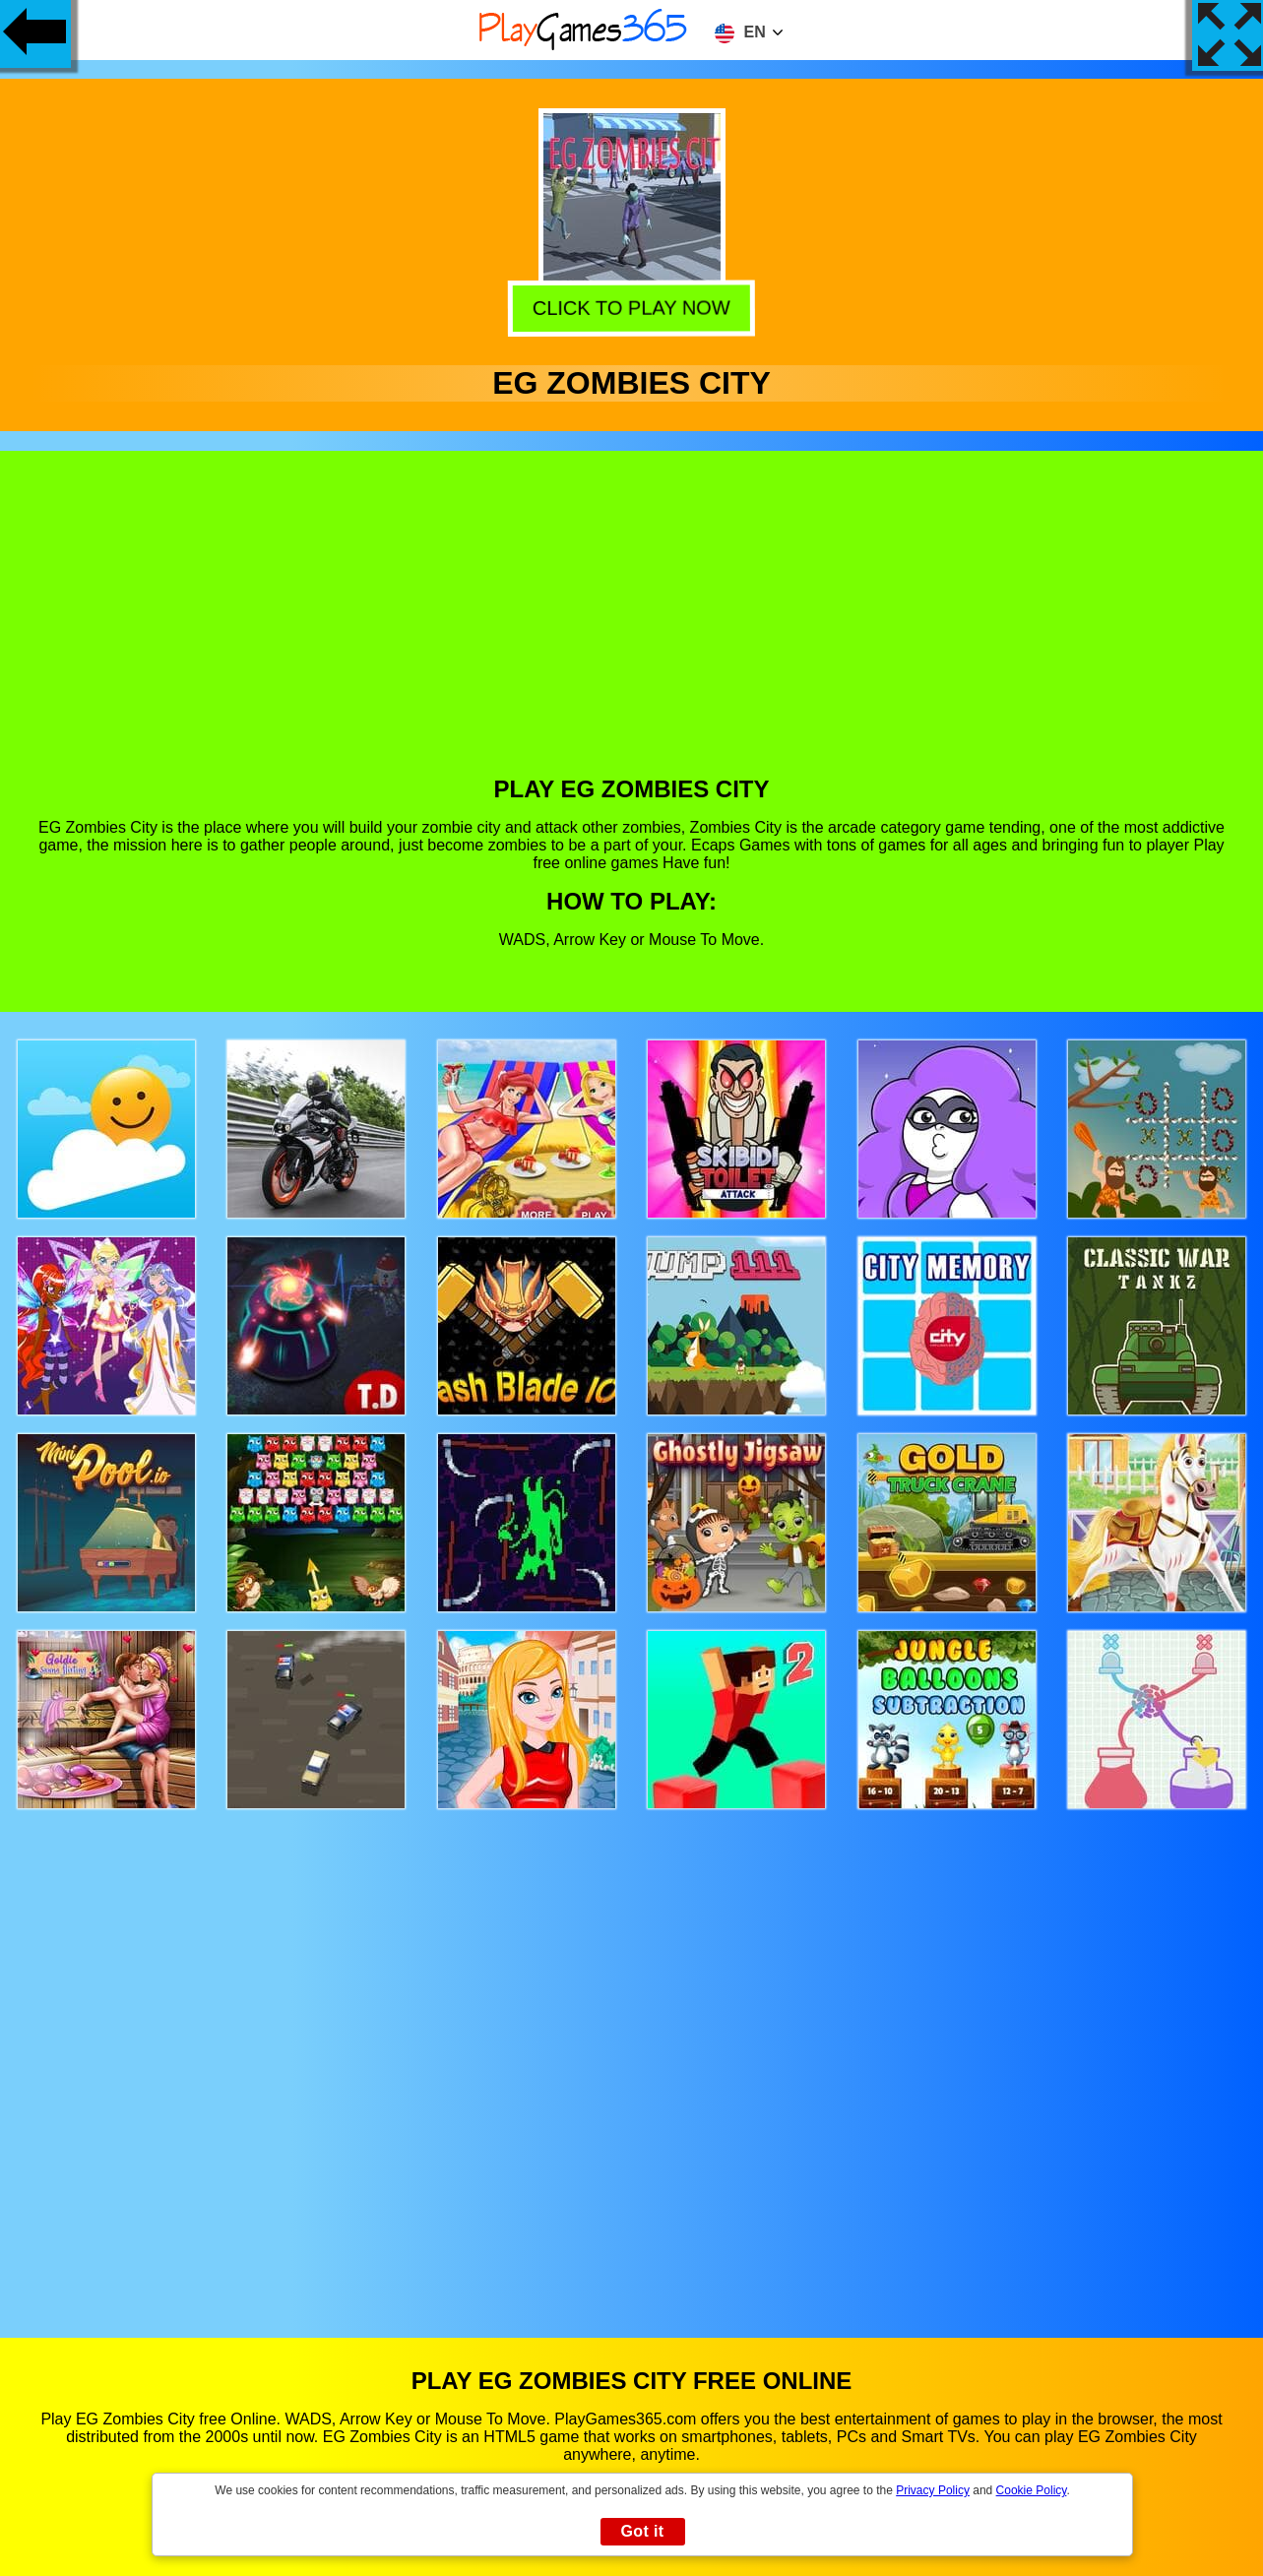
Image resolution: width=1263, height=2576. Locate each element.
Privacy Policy (933, 2490)
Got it (641, 2531)
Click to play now (631, 307)
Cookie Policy (1031, 2490)
